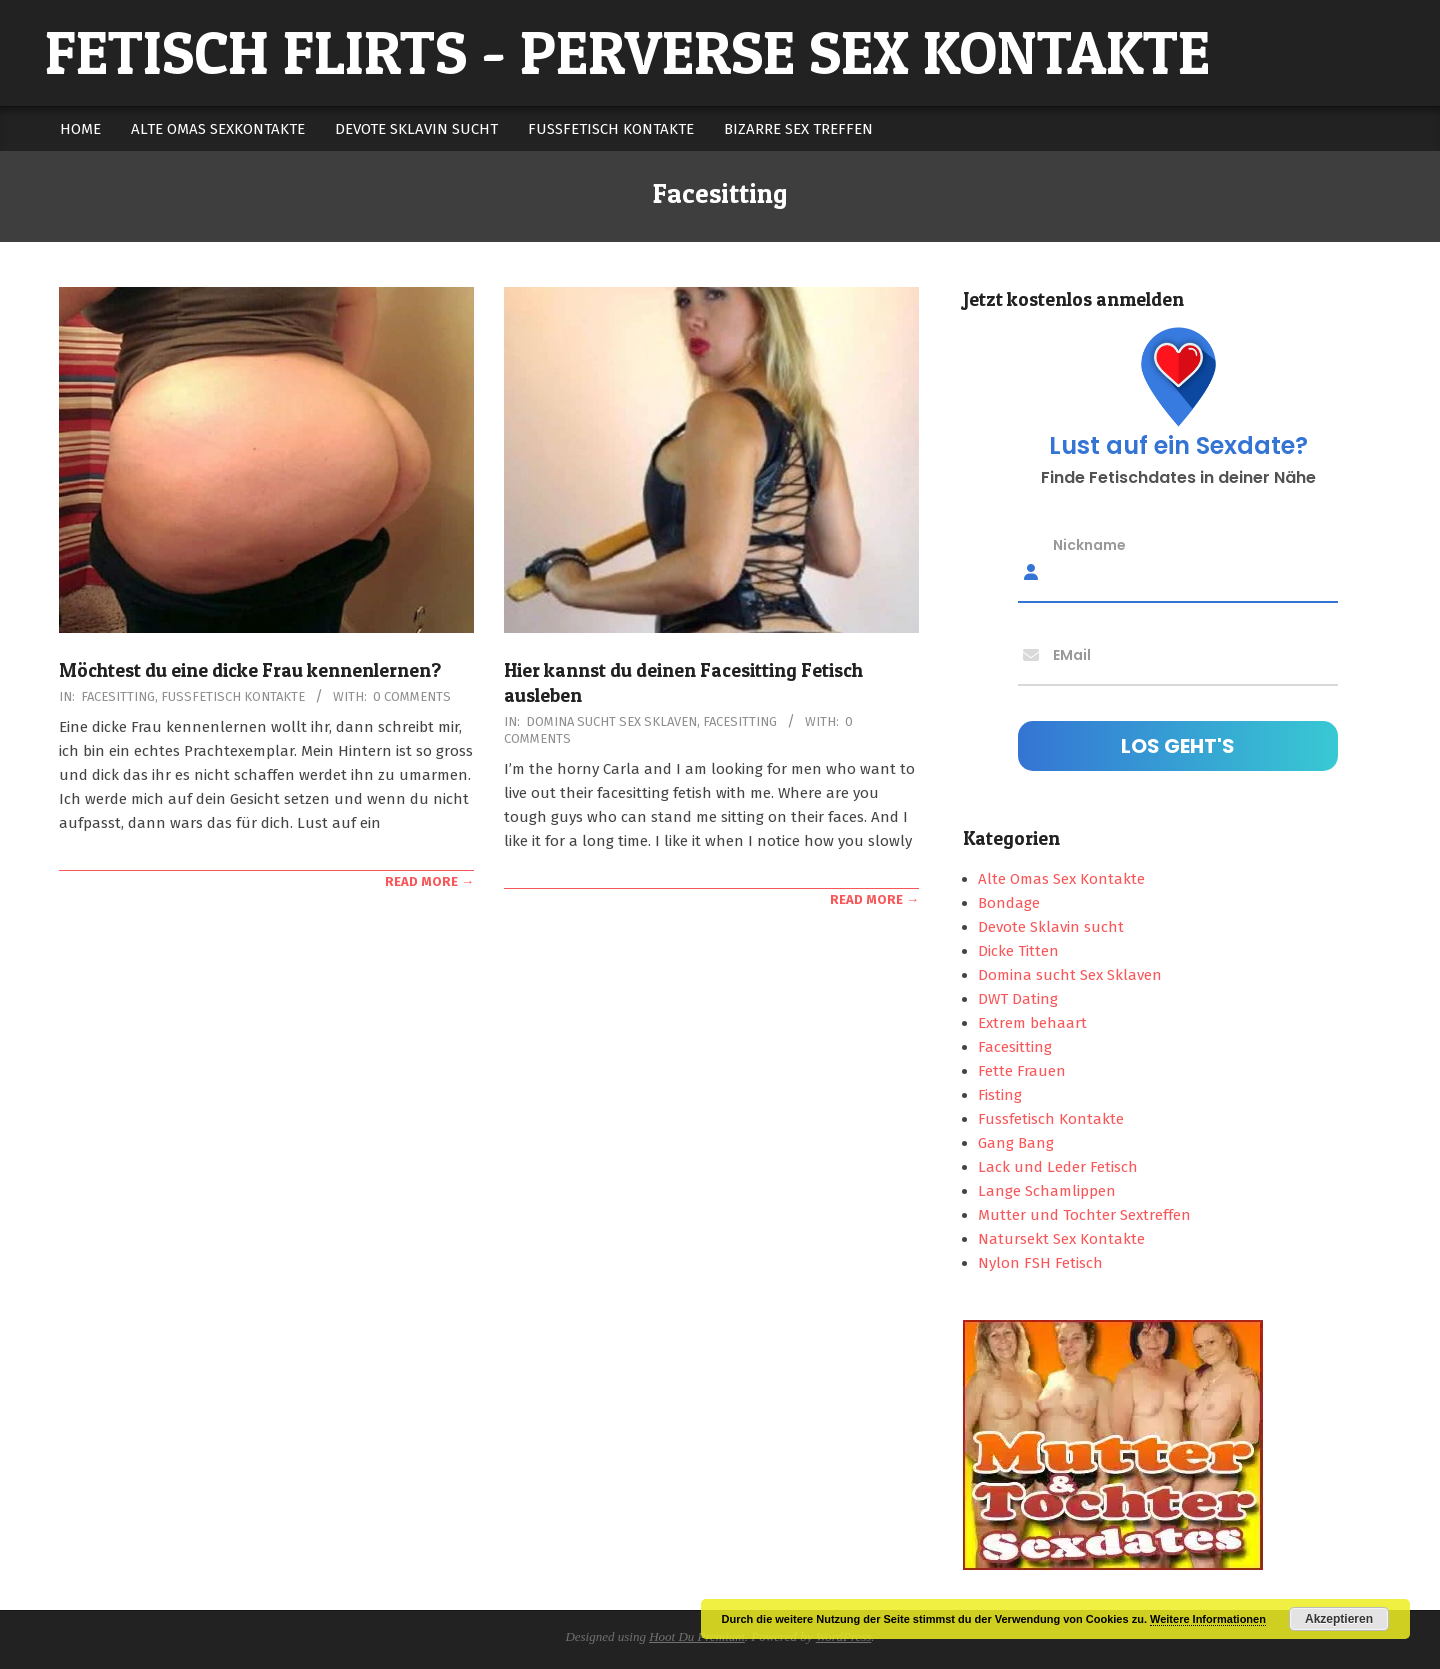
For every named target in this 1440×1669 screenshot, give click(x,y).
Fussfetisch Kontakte (233, 696)
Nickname (1089, 545)
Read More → (429, 881)
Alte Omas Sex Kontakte (1061, 879)
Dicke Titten (1018, 951)
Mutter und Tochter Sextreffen (1084, 1215)
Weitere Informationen (1208, 1619)
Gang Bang (1016, 1143)
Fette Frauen (1022, 1071)
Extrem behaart (1032, 1023)
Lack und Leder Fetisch (1058, 1167)
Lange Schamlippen (1047, 1191)
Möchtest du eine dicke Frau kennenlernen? (250, 670)
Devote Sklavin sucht (1051, 927)
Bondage (1009, 903)
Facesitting (118, 696)
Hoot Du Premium (697, 1636)
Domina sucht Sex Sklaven (611, 721)
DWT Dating (1018, 999)
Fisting (1000, 1095)
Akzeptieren (1339, 1619)
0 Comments (412, 696)
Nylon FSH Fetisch (1040, 1263)
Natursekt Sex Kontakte (1061, 1239)
